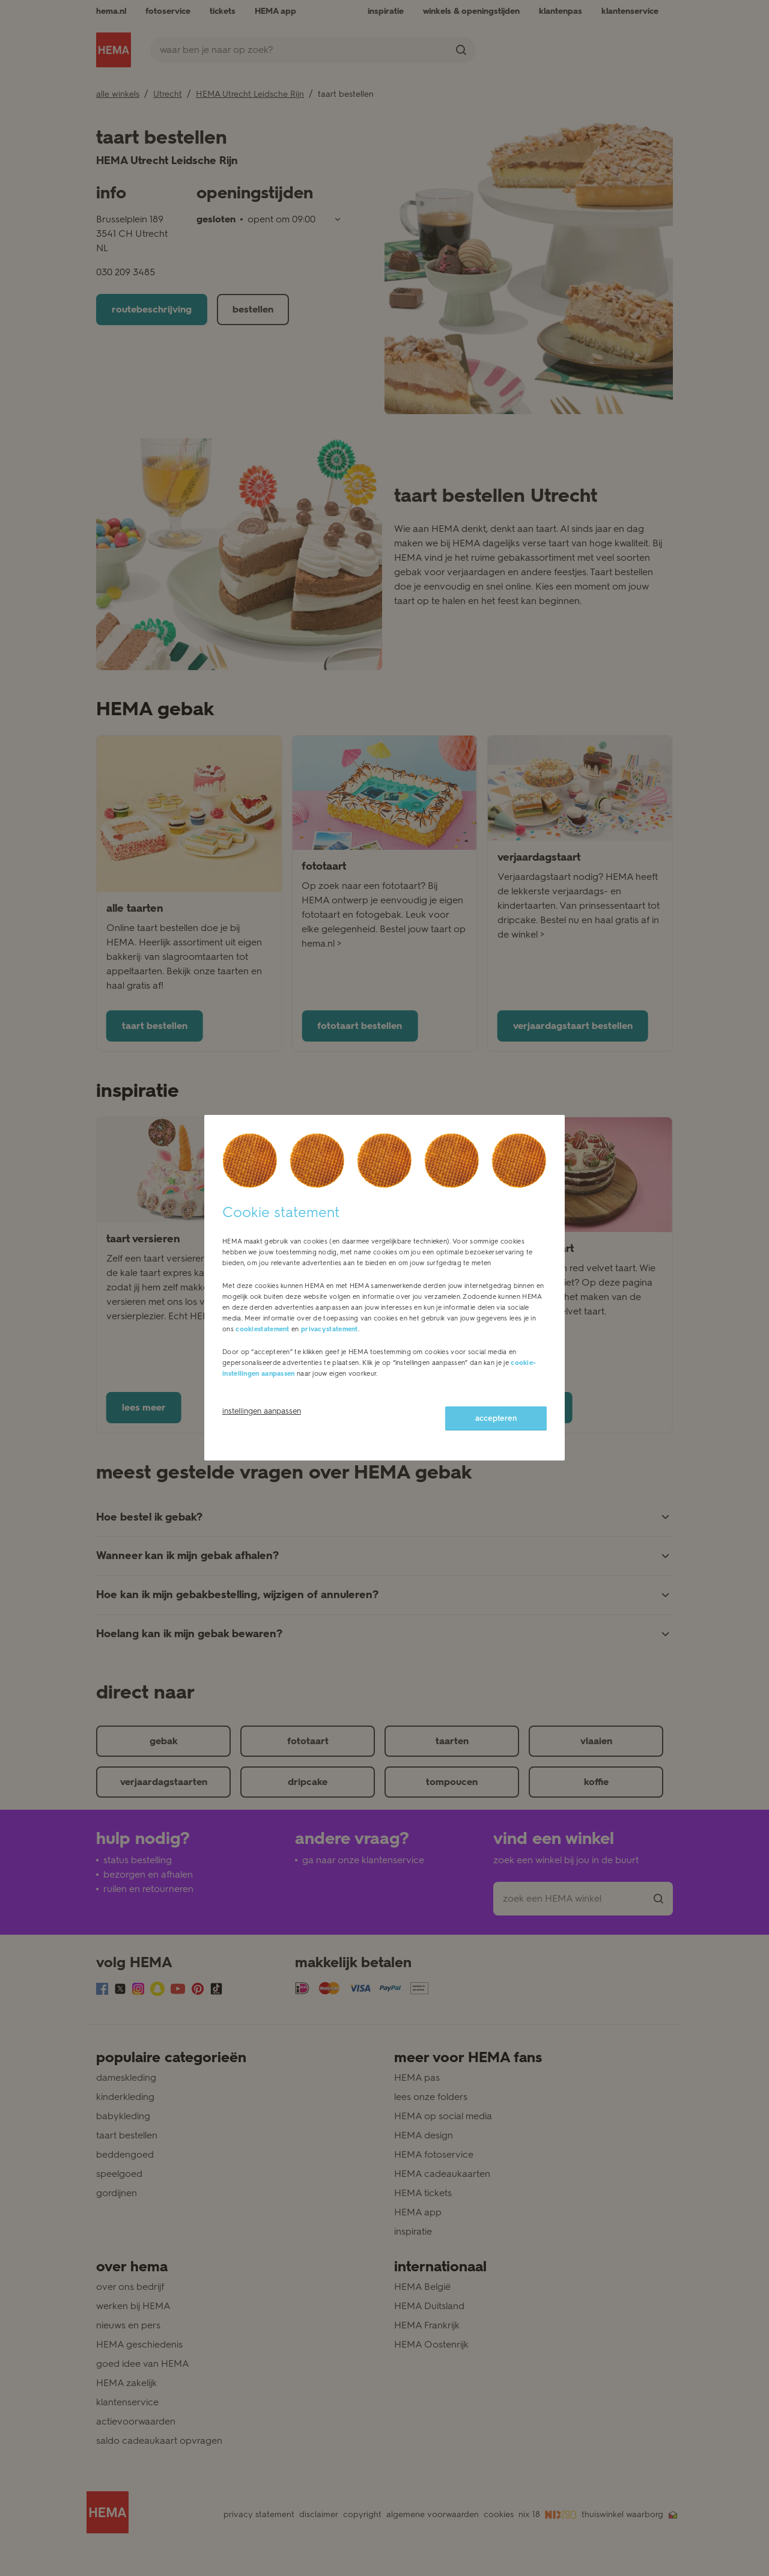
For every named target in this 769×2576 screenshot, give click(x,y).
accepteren (496, 1418)
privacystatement (329, 1329)
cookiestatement (263, 1329)
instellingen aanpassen (261, 1410)
